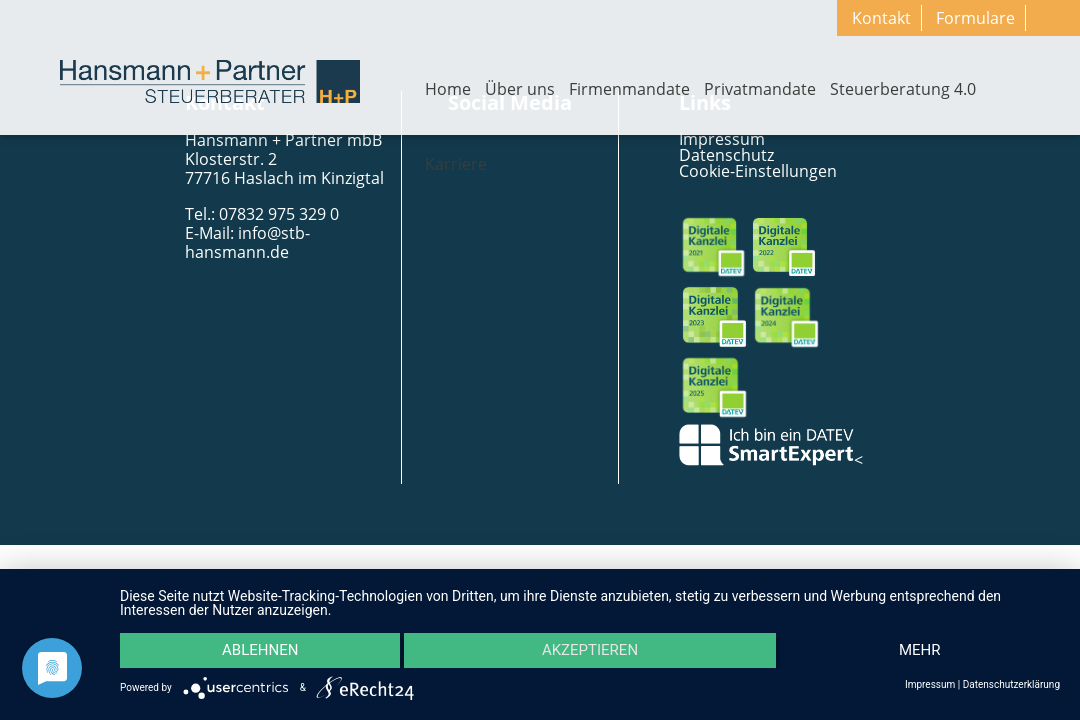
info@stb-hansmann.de (247, 242)
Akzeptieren (590, 651)
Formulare (975, 18)
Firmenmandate (629, 89)
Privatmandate (760, 89)
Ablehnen (260, 651)
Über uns (520, 89)
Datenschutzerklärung (1011, 685)
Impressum (930, 685)
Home (448, 89)
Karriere (456, 164)
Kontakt (881, 18)
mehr (920, 651)
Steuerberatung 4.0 (903, 89)
